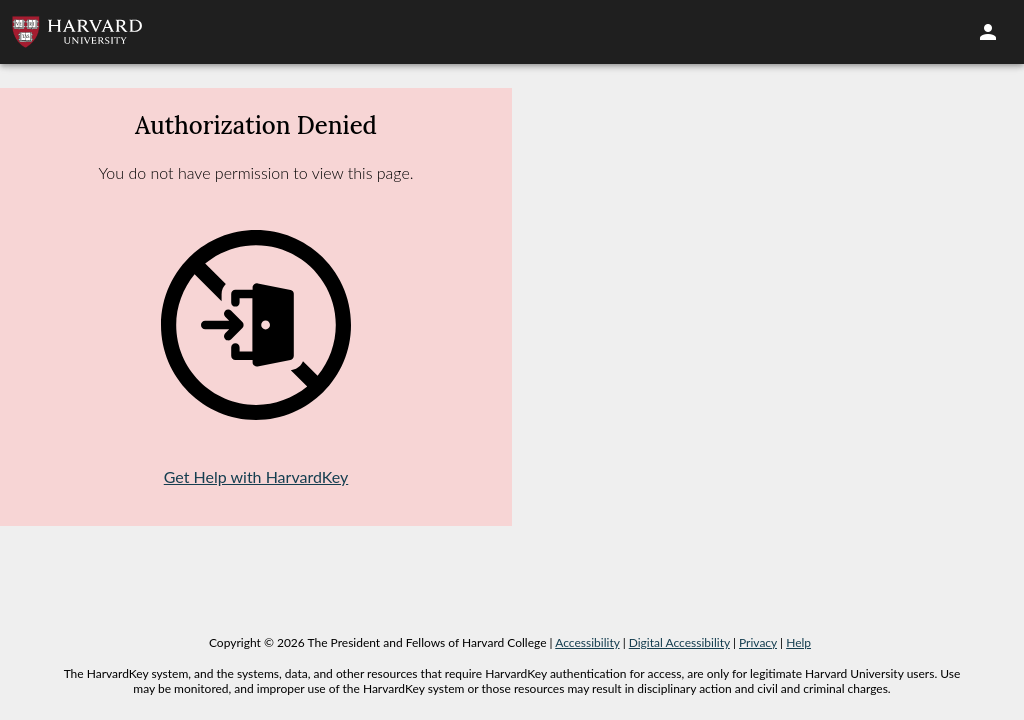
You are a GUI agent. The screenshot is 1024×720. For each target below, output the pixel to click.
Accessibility (587, 642)
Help (798, 642)
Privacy (758, 642)
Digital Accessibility (679, 642)
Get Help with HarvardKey (256, 476)
